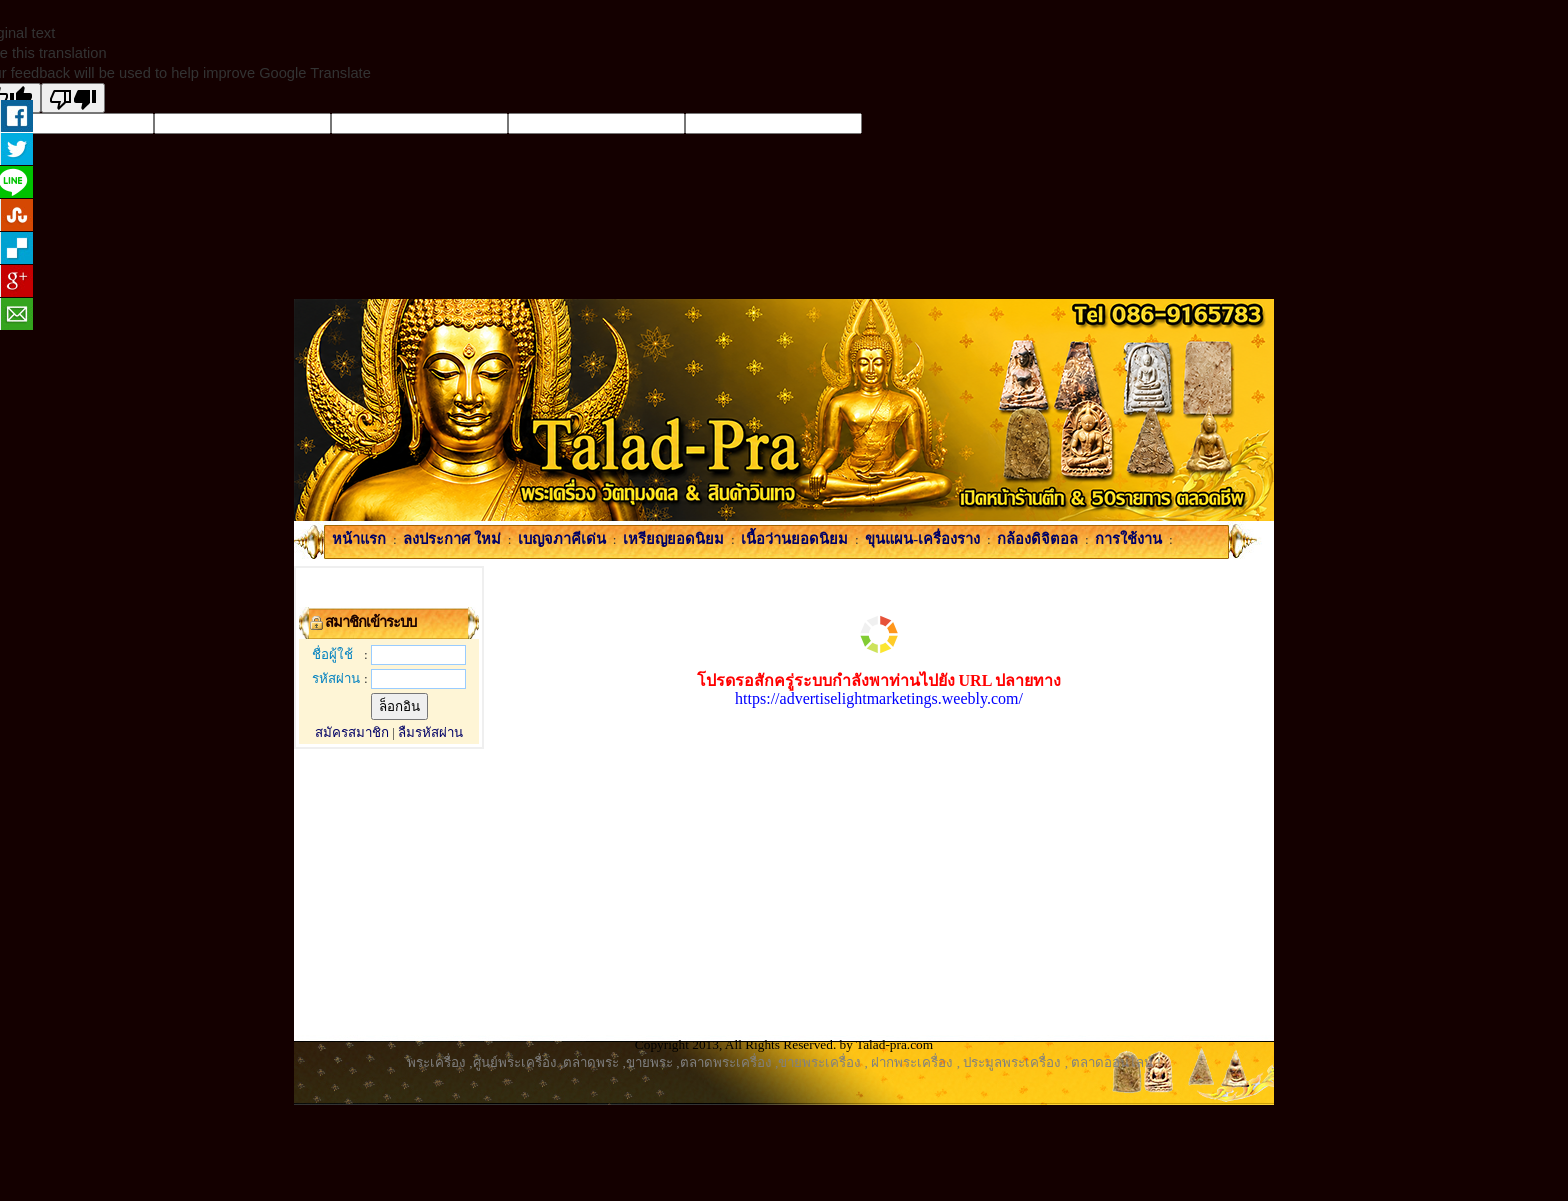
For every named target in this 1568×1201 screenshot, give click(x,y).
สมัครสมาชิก (352, 732)
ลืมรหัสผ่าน (430, 732)
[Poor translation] (73, 98)
